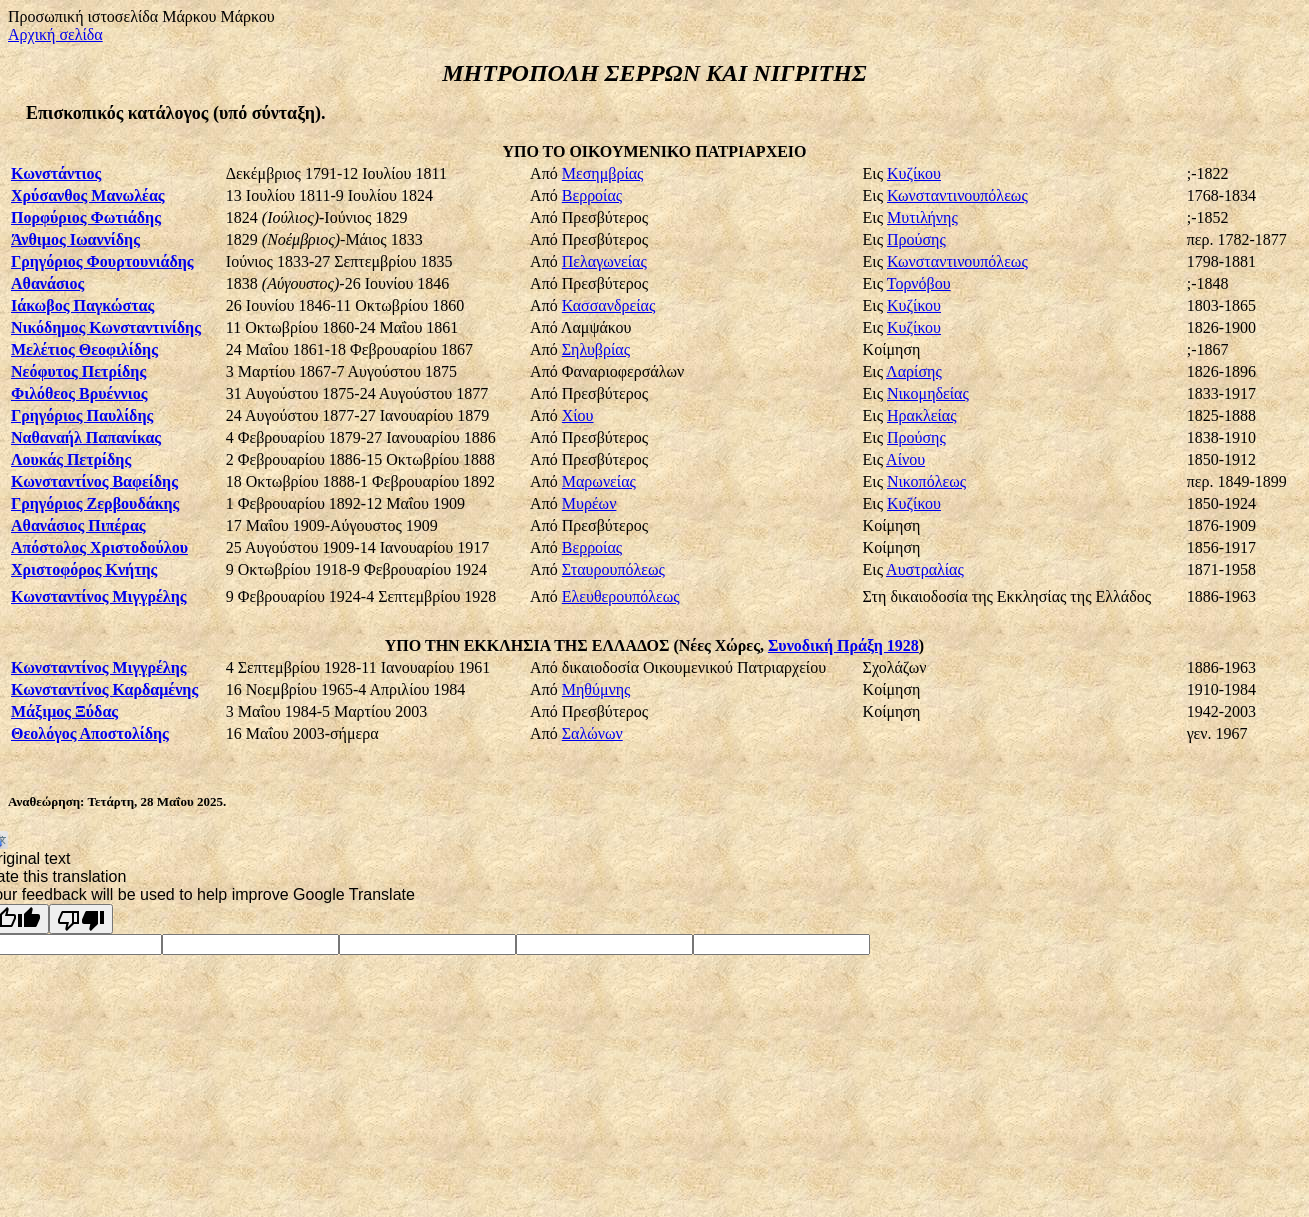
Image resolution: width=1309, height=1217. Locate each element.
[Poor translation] (81, 919)
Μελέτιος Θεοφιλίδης (84, 349)
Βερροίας (592, 195)
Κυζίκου (914, 173)
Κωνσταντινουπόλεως (957, 195)
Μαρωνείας (599, 481)
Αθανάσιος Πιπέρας (78, 525)
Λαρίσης (914, 371)
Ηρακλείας (921, 415)
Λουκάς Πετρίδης (71, 459)
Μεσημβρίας (603, 173)
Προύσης (916, 239)
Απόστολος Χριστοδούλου (99, 547)
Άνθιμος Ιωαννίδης (75, 239)
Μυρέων (589, 503)
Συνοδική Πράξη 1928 (843, 645)
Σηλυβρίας (596, 349)
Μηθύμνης (596, 689)
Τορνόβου (919, 283)
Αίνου (905, 459)
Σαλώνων (592, 733)
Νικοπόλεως (926, 481)
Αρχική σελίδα (55, 34)
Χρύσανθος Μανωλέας (88, 195)
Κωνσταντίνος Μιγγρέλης (99, 596)
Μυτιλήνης (922, 217)
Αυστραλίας (925, 569)
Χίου (578, 415)
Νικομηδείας (928, 393)
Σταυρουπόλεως (613, 569)
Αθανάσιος (47, 283)
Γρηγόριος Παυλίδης (82, 415)
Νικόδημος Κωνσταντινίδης (106, 327)
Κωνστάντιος (56, 173)
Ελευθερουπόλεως (621, 596)
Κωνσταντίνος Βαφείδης (94, 481)
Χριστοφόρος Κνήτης (84, 569)
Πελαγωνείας (604, 261)
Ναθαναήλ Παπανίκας (86, 437)
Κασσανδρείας (608, 305)
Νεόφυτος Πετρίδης (78, 371)
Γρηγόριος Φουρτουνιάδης (102, 261)
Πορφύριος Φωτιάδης (86, 217)
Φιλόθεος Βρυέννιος (79, 393)
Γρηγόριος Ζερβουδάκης (95, 503)
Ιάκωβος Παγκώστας (82, 305)
